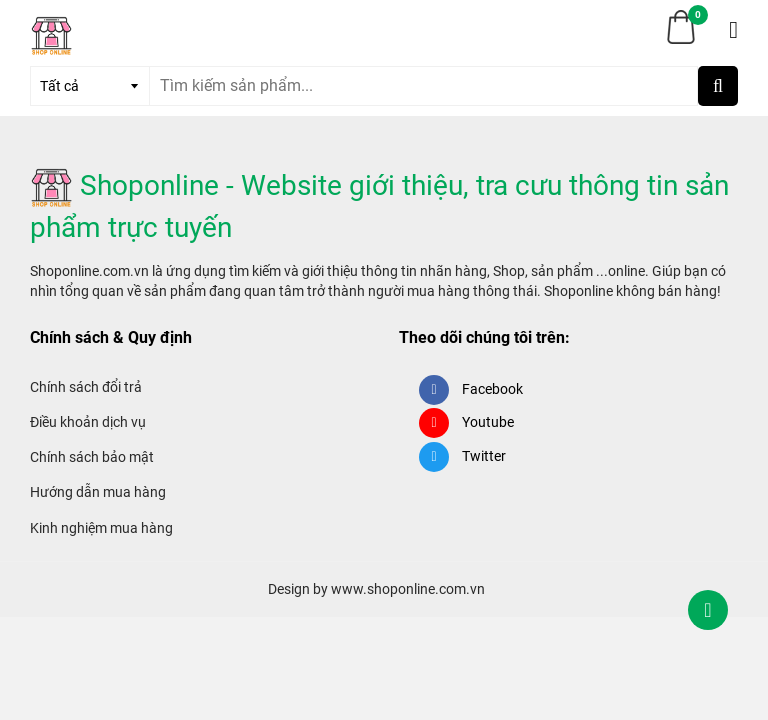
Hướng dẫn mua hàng (98, 492)
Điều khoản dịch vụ (88, 422)
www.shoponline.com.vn (408, 589)
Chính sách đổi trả (86, 387)
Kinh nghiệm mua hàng (101, 528)
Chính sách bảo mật (92, 457)
